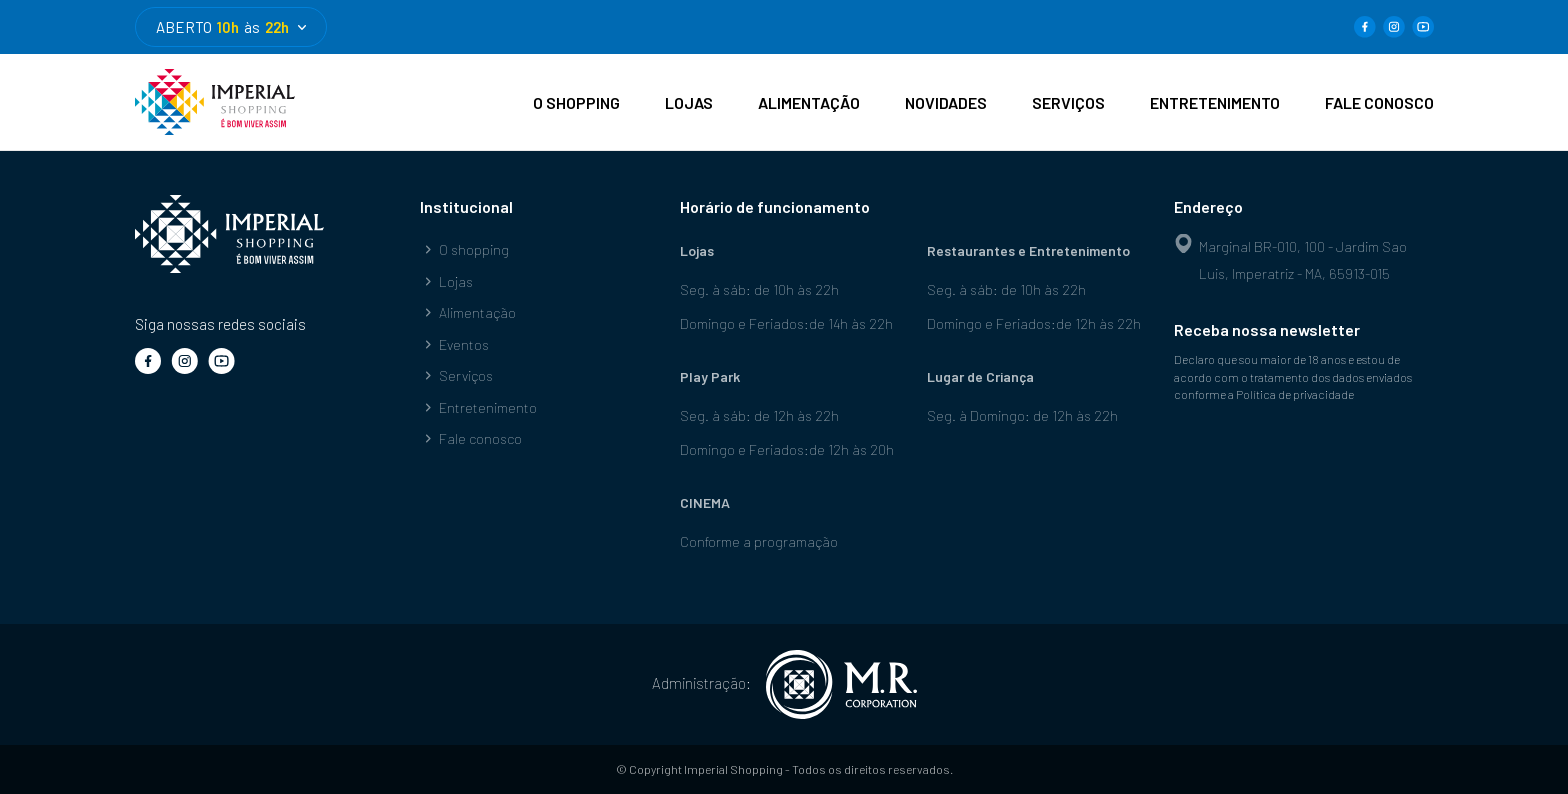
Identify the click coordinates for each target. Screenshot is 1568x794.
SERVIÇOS (1068, 102)
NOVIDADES (946, 102)
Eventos (454, 344)
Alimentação (468, 312)
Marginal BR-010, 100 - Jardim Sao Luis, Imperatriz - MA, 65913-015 (1290, 258)
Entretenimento (478, 407)
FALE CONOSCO (1379, 102)
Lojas (446, 281)
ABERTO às (231, 27)
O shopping (464, 249)
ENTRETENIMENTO (1215, 102)
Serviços (456, 375)
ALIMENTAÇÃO (809, 102)
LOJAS (689, 102)
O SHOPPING (576, 102)
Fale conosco (471, 438)
